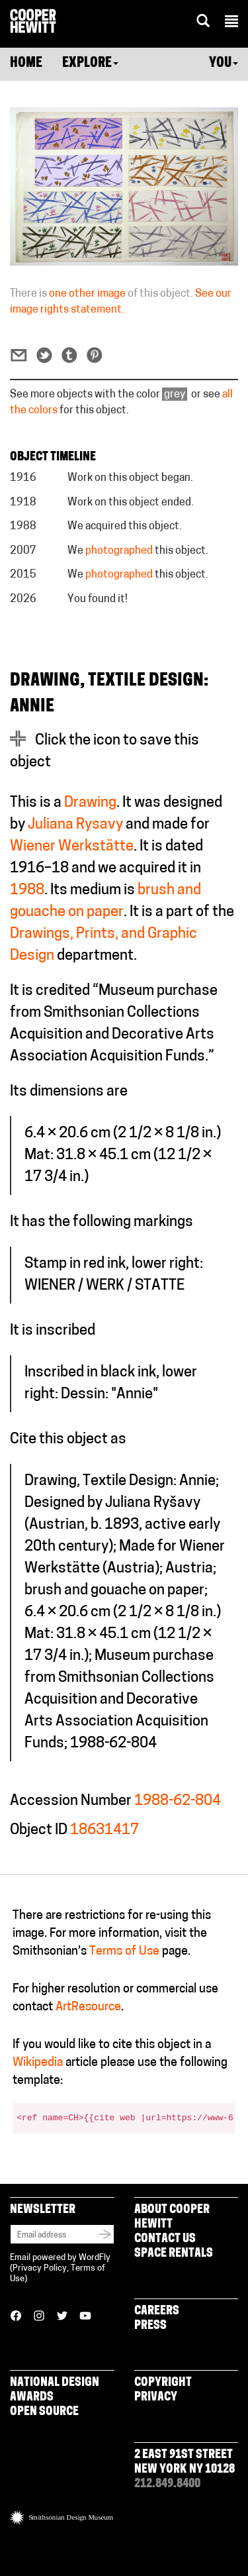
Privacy (155, 2397)
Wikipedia (38, 2063)
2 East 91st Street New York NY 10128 (184, 2462)
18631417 (104, 1830)
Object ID (38, 1830)
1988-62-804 (177, 1801)
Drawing (90, 803)
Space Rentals (173, 2253)
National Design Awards (54, 2390)
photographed (119, 551)
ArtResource (88, 2007)
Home (26, 63)
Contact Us (165, 2239)
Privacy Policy (40, 2268)
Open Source (44, 2412)
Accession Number (71, 1801)
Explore (90, 63)
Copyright (163, 2383)
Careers (156, 2311)
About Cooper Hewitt (172, 2217)
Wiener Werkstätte (72, 846)
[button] (231, 23)
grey (174, 394)
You (223, 63)
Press (150, 2326)
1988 (27, 890)
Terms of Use (124, 1951)
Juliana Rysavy (75, 825)
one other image (87, 294)
